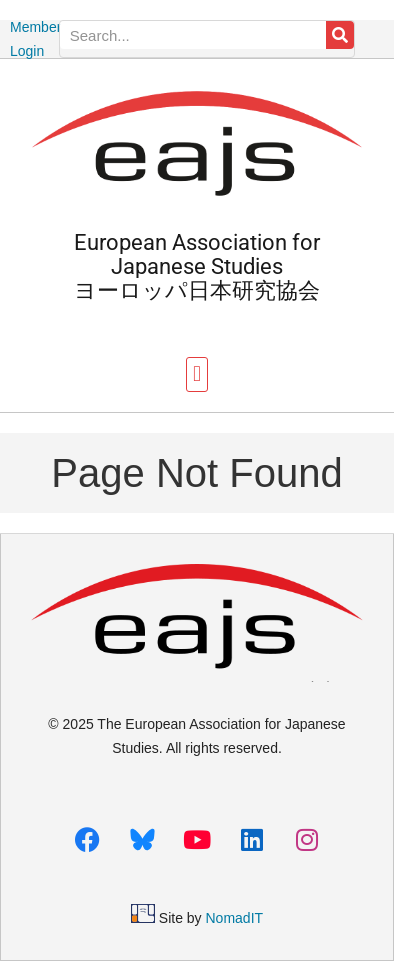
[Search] (340, 35)
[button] (196, 374)
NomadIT (235, 918)
